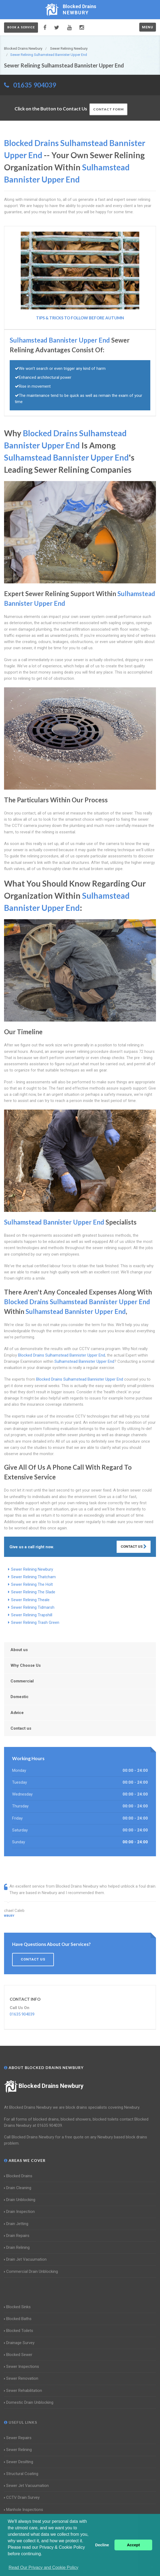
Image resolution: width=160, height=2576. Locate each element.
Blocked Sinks (17, 2306)
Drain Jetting (16, 2223)
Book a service (21, 27)
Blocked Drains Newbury (44, 2086)
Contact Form (108, 109)
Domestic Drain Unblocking (28, 2402)
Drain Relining (17, 2247)
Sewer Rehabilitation (23, 2390)
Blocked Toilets (18, 2330)
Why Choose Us (26, 1665)
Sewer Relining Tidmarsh (32, 1607)
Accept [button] (133, 2545)
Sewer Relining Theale (30, 1599)
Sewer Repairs (18, 2437)
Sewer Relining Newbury (32, 1569)
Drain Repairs (16, 2235)
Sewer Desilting (18, 2461)
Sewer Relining (18, 2449)
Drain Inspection (19, 2211)
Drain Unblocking (19, 2199)
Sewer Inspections (21, 2366)
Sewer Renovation (21, 2378)
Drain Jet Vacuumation (25, 2259)
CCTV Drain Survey (22, 2497)
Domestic (20, 1696)
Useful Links (20, 2422)
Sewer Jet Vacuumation (26, 2485)
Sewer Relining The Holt (32, 1584)
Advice (17, 1712)
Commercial (22, 1681)
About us (19, 1649)
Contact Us (134, 1546)
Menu (147, 27)
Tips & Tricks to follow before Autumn (80, 317)
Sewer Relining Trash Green (35, 1622)
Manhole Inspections (23, 2509)
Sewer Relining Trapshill (31, 1614)
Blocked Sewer (18, 2354)
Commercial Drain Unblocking (31, 2271)
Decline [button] (102, 2545)
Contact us (21, 1728)
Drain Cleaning (17, 2187)
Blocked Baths (18, 2318)
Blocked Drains (18, 2175)
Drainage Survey (19, 2342)
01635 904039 (34, 85)
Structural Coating (21, 2473)
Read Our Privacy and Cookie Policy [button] (43, 2567)
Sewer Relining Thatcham (33, 1576)
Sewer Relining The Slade (33, 1592)
